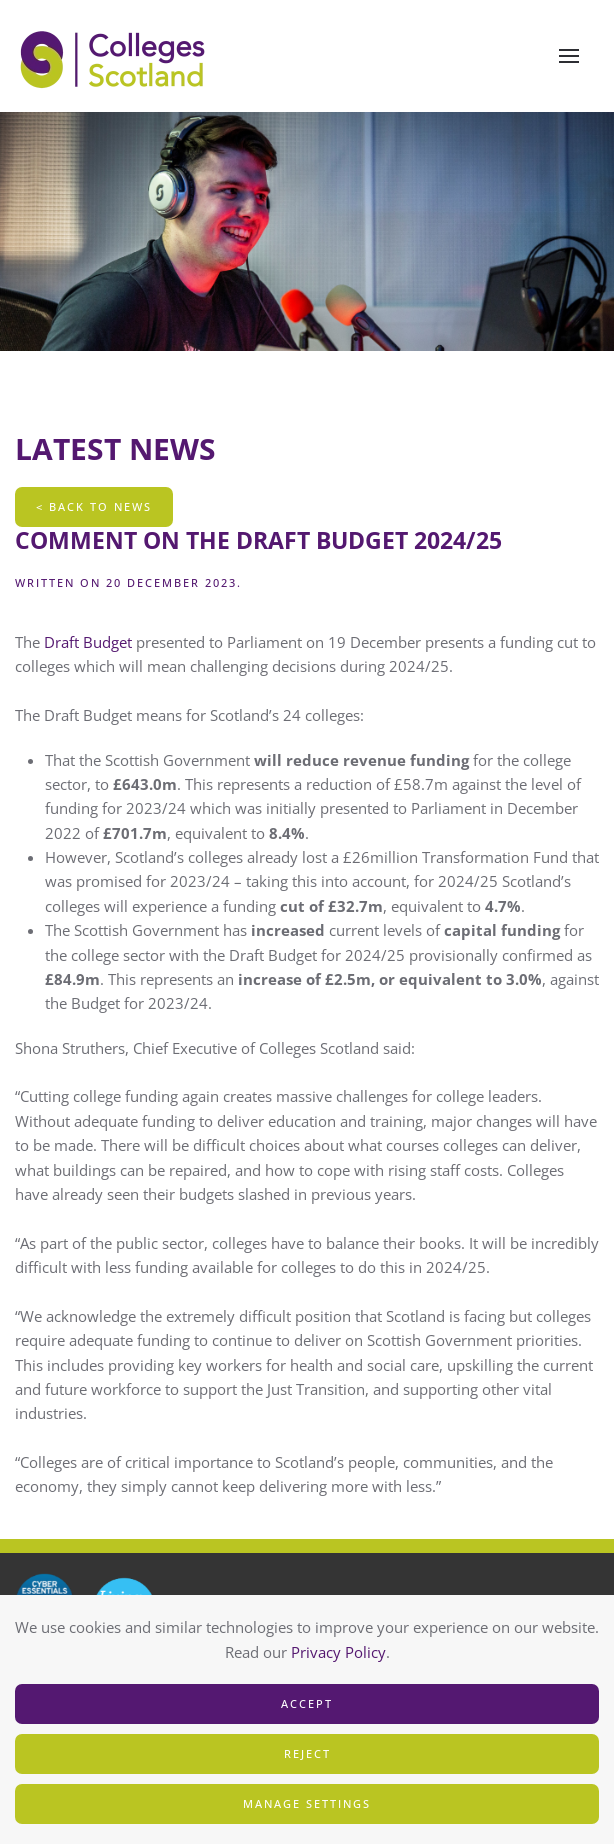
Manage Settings (307, 1803)
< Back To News (94, 506)
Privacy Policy (338, 1652)
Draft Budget (90, 642)
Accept (307, 1703)
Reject (307, 1753)
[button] (569, 56)
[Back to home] (115, 56)
